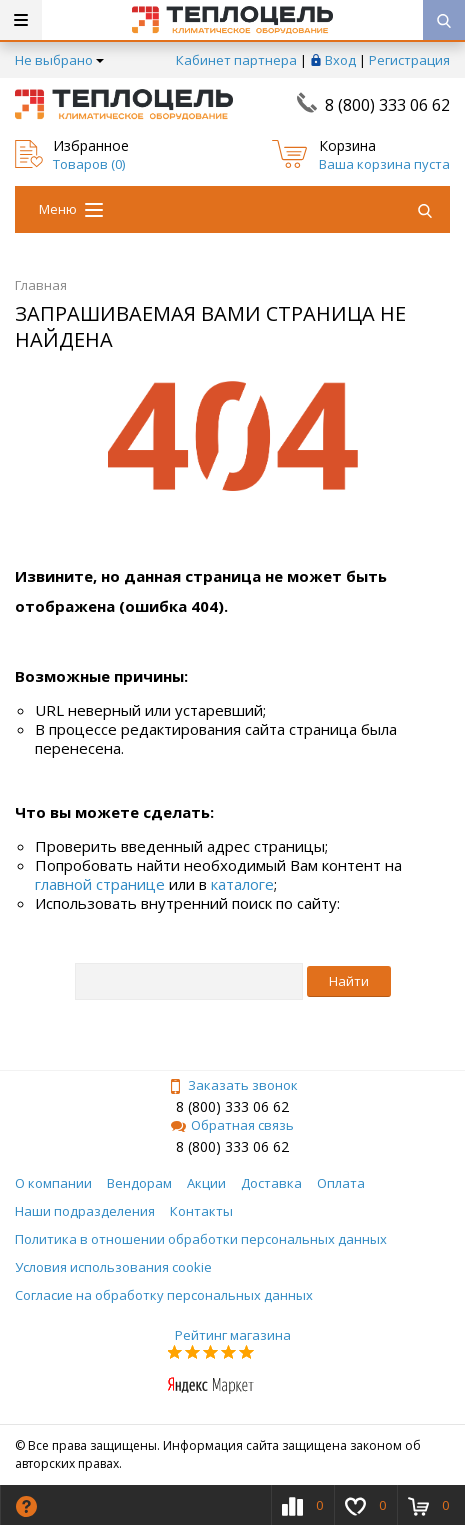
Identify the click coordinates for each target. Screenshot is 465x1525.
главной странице (100, 884)
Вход (340, 60)
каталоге (242, 884)
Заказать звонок (233, 1085)
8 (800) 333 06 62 (387, 105)
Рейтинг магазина (233, 1335)
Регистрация (409, 60)
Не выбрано (59, 60)
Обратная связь (232, 1125)
